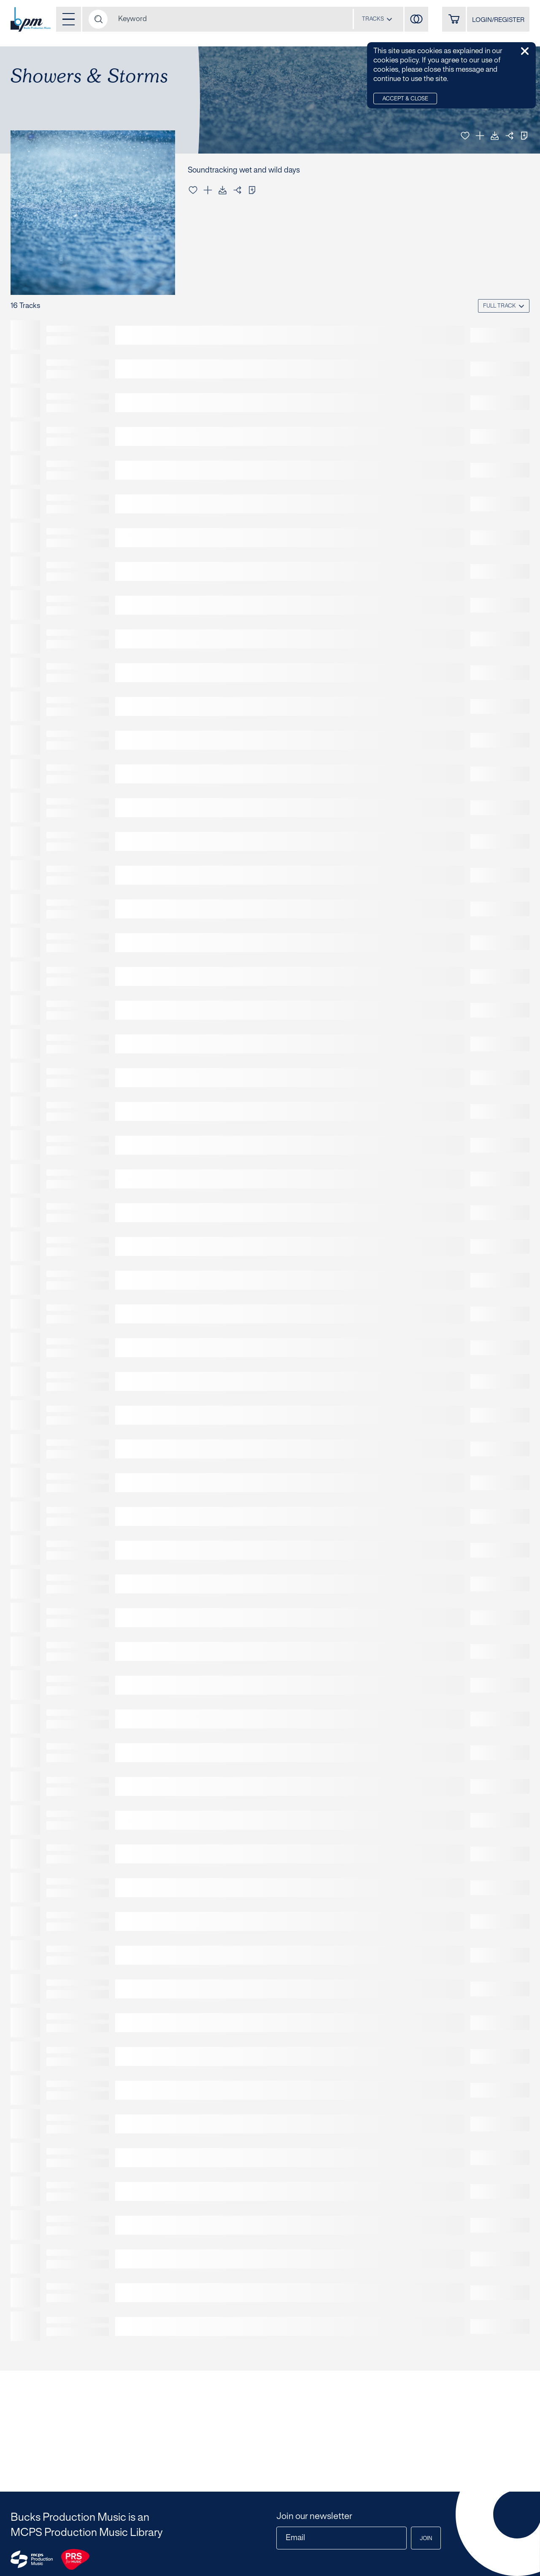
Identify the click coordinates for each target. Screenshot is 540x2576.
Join (426, 2538)
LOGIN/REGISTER (498, 20)
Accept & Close (405, 99)
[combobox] (377, 19)
